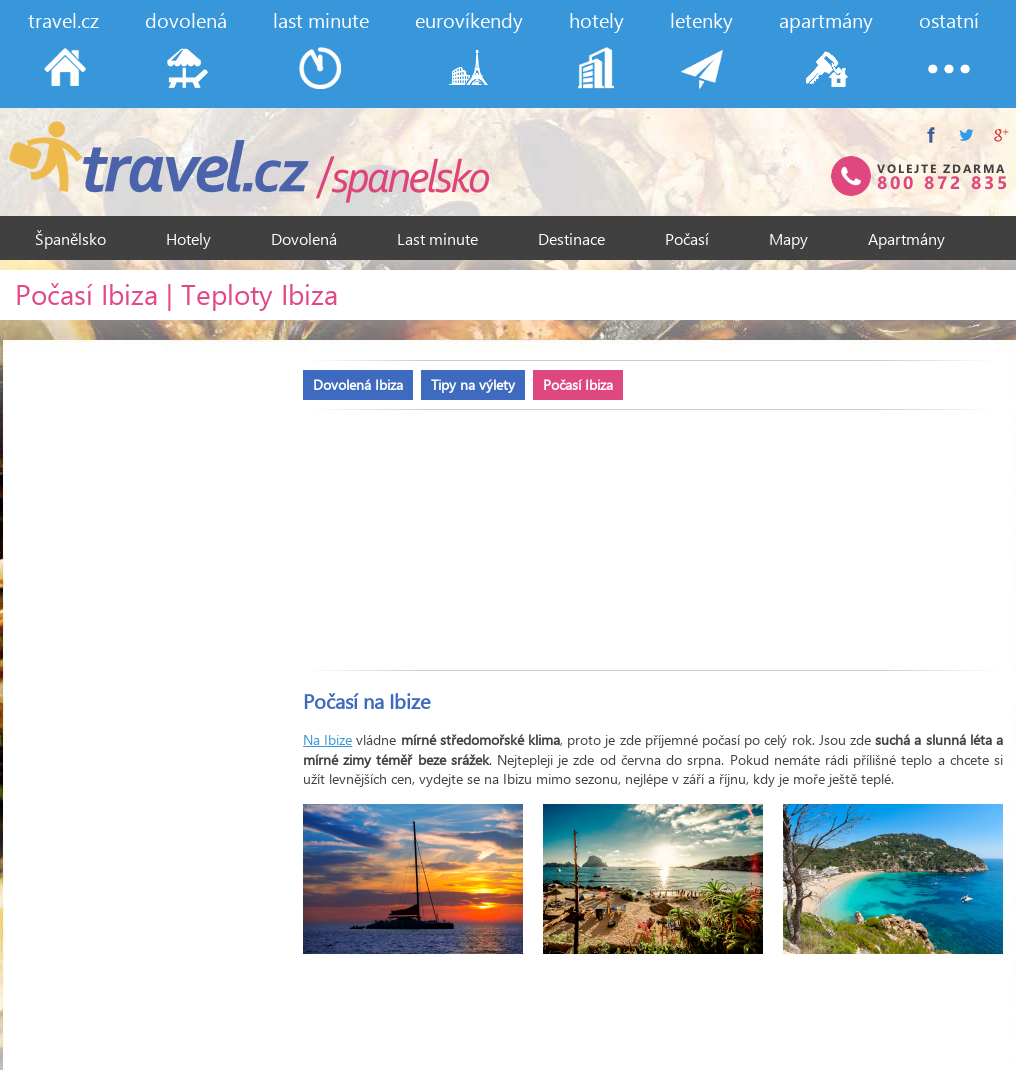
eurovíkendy (469, 19)
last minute (321, 19)
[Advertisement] (403, 530)
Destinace (571, 238)
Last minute (437, 238)
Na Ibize (327, 739)
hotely (596, 19)
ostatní (949, 19)
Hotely (188, 238)
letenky (701, 19)
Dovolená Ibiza (358, 384)
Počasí (687, 238)
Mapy (788, 238)
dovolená (186, 19)
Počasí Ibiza (578, 384)
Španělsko (70, 238)
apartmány (826, 19)
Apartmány (906, 238)
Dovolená (304, 238)
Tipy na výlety (473, 384)
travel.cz (63, 19)
